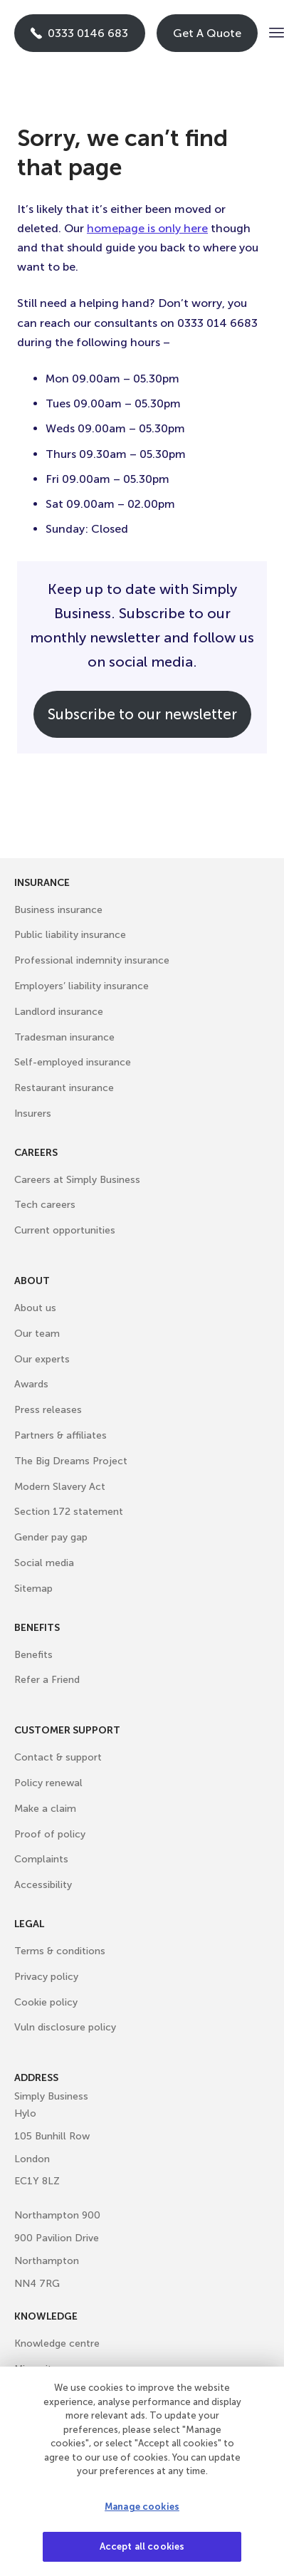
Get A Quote (207, 33)
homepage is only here (147, 228)
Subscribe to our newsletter (142, 714)
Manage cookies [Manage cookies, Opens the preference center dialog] (142, 2506)
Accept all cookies (142, 2546)
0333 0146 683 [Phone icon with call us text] (79, 33)
